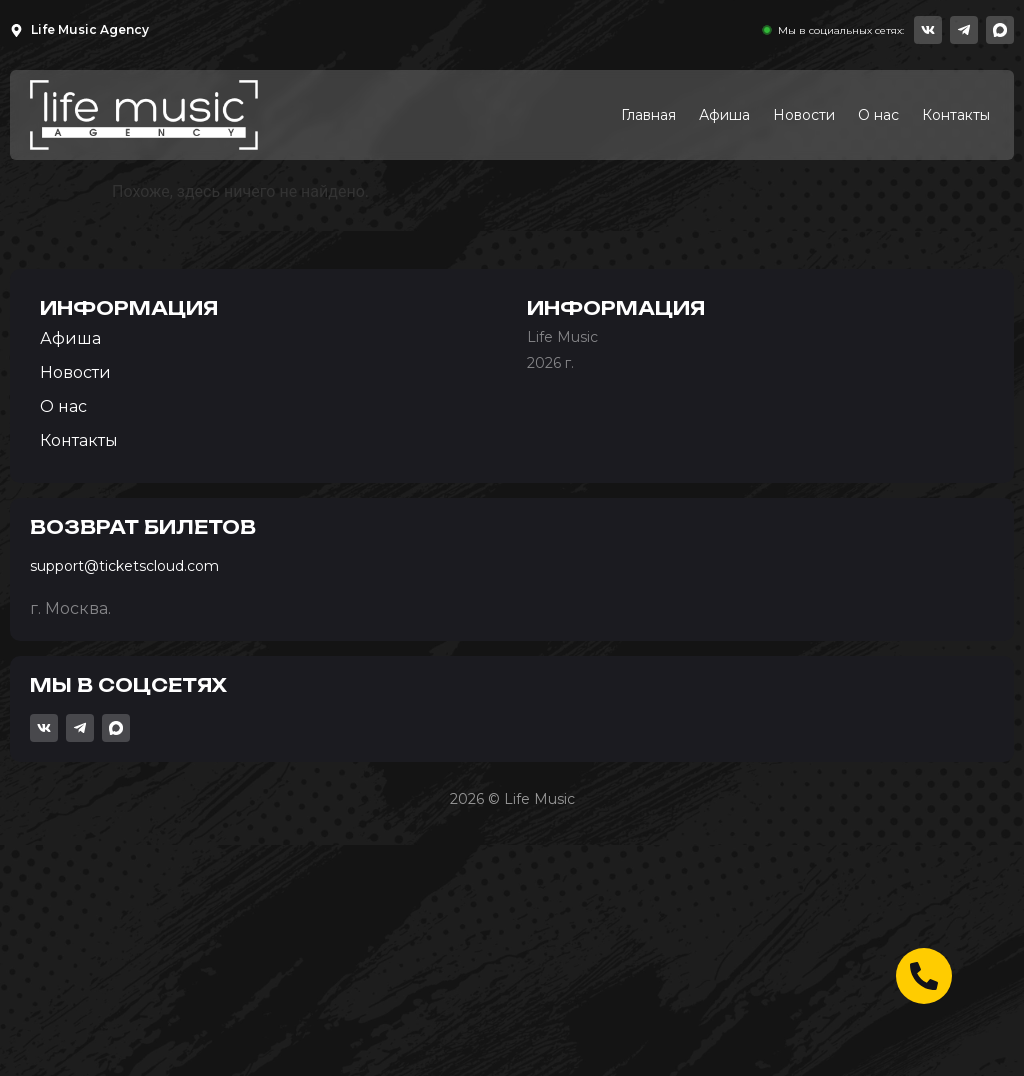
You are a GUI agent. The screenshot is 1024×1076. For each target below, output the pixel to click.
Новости (804, 115)
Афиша (724, 115)
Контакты (956, 115)
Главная (648, 115)
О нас (878, 115)
